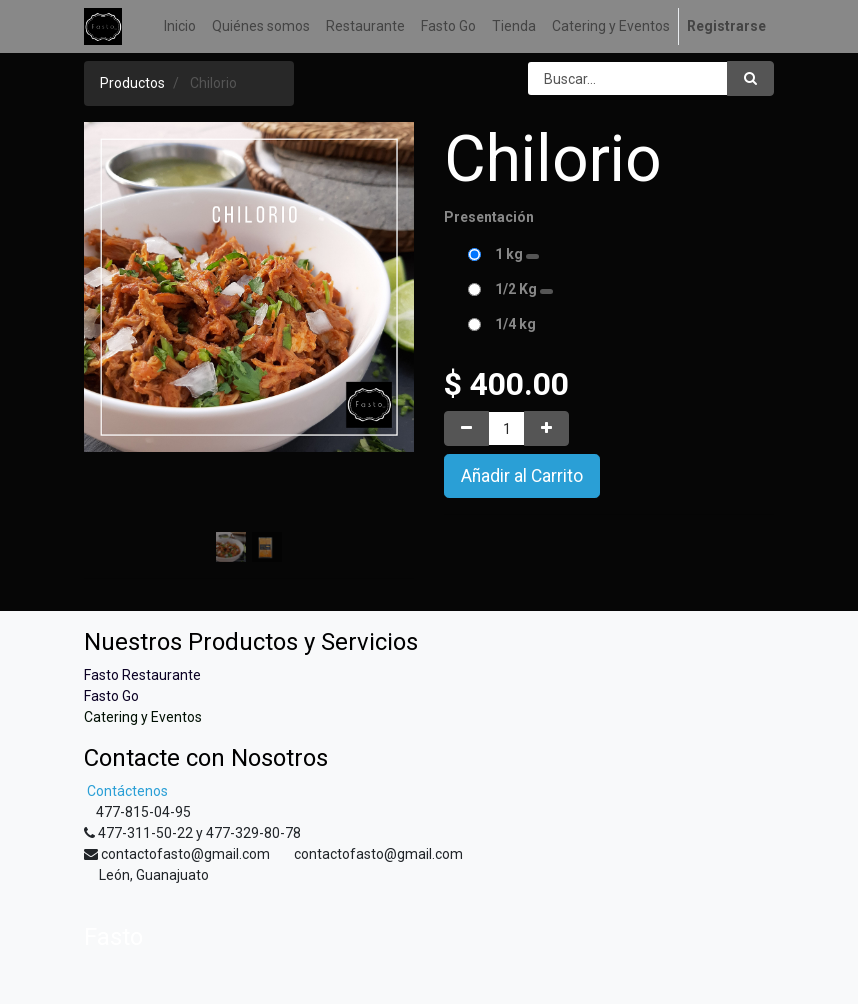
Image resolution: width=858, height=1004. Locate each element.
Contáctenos (126, 791)
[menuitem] (180, 26)
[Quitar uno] (466, 428)
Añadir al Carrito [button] (522, 476)
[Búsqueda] (750, 78)
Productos (132, 83)
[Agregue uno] (546, 428)
